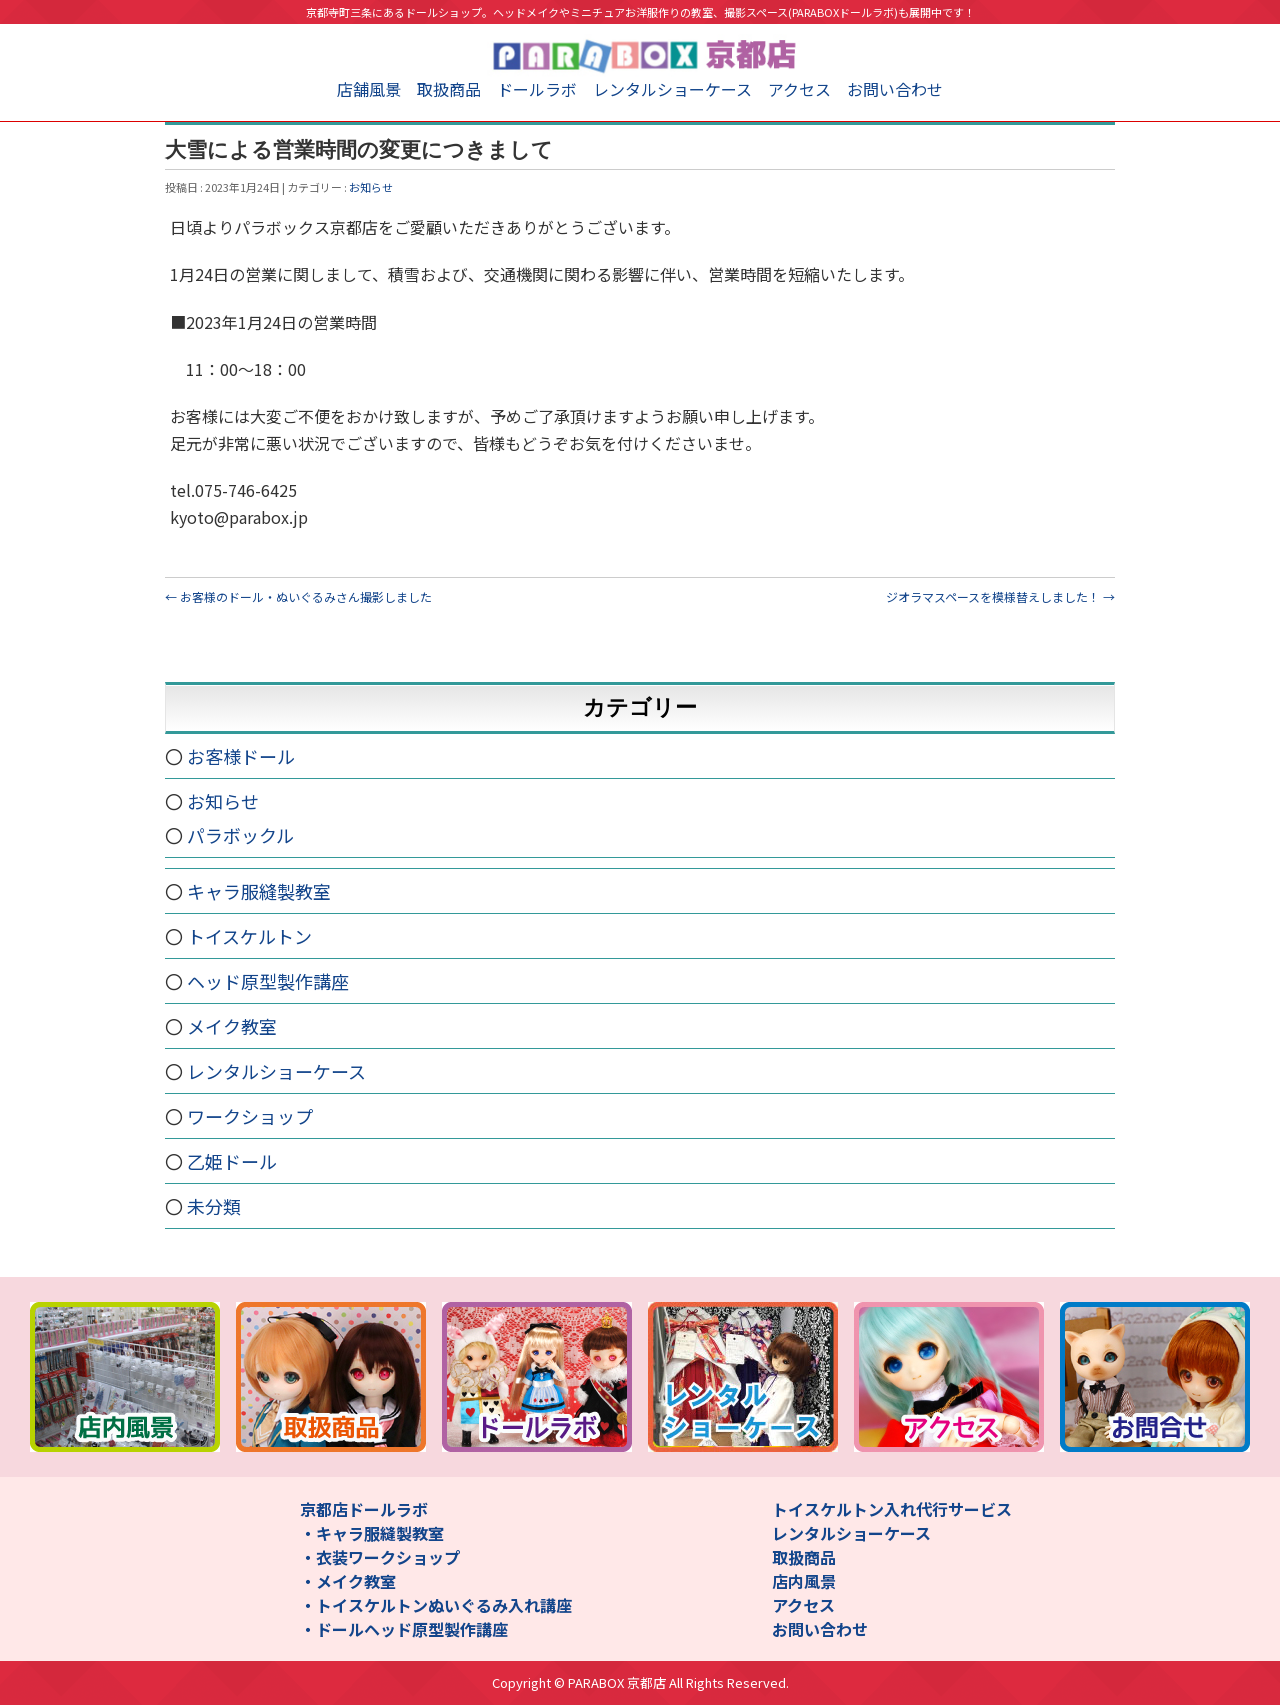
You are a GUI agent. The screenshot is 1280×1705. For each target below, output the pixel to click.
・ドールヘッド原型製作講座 (404, 1629)
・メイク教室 (348, 1581)
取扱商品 (449, 89)
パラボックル (240, 835)
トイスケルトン (249, 936)
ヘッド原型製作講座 (268, 981)
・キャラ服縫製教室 (372, 1533)
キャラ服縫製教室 (259, 891)
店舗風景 (369, 89)
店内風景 (804, 1581)
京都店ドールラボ (364, 1509)
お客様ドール (241, 756)
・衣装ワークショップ (380, 1557)
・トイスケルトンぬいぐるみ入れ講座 (436, 1605)
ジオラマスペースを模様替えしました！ (1000, 596)
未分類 (214, 1206)
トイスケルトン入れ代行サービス (892, 1509)
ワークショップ (250, 1116)
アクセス (799, 89)
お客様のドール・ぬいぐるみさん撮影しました (298, 596)
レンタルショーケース (672, 89)
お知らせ (371, 187)
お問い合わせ (895, 89)
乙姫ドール (232, 1161)
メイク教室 (232, 1026)
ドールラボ (537, 89)
